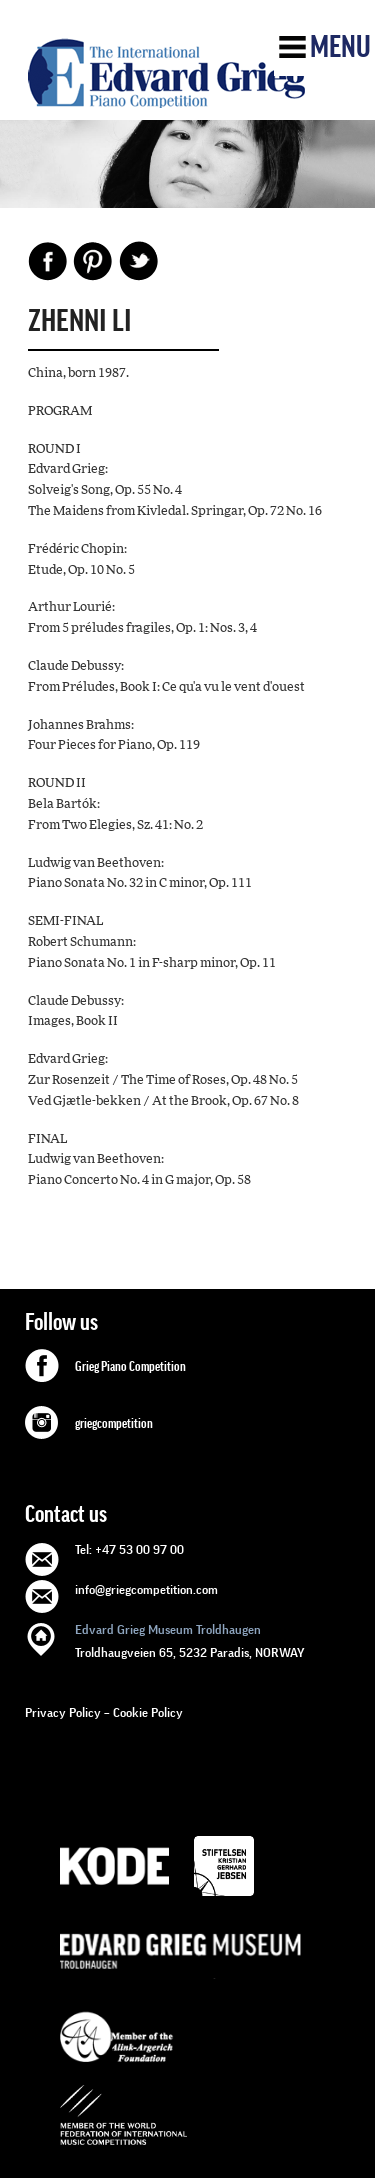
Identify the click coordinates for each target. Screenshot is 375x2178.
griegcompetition (114, 1424)
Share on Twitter (138, 261)
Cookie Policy (148, 1712)
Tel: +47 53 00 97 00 (129, 1549)
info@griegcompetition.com (146, 1589)
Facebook (48, 261)
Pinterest (93, 261)
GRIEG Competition (166, 73)
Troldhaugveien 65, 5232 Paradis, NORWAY (190, 1639)
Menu (340, 47)
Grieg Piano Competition (130, 1367)
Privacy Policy (63, 1712)
